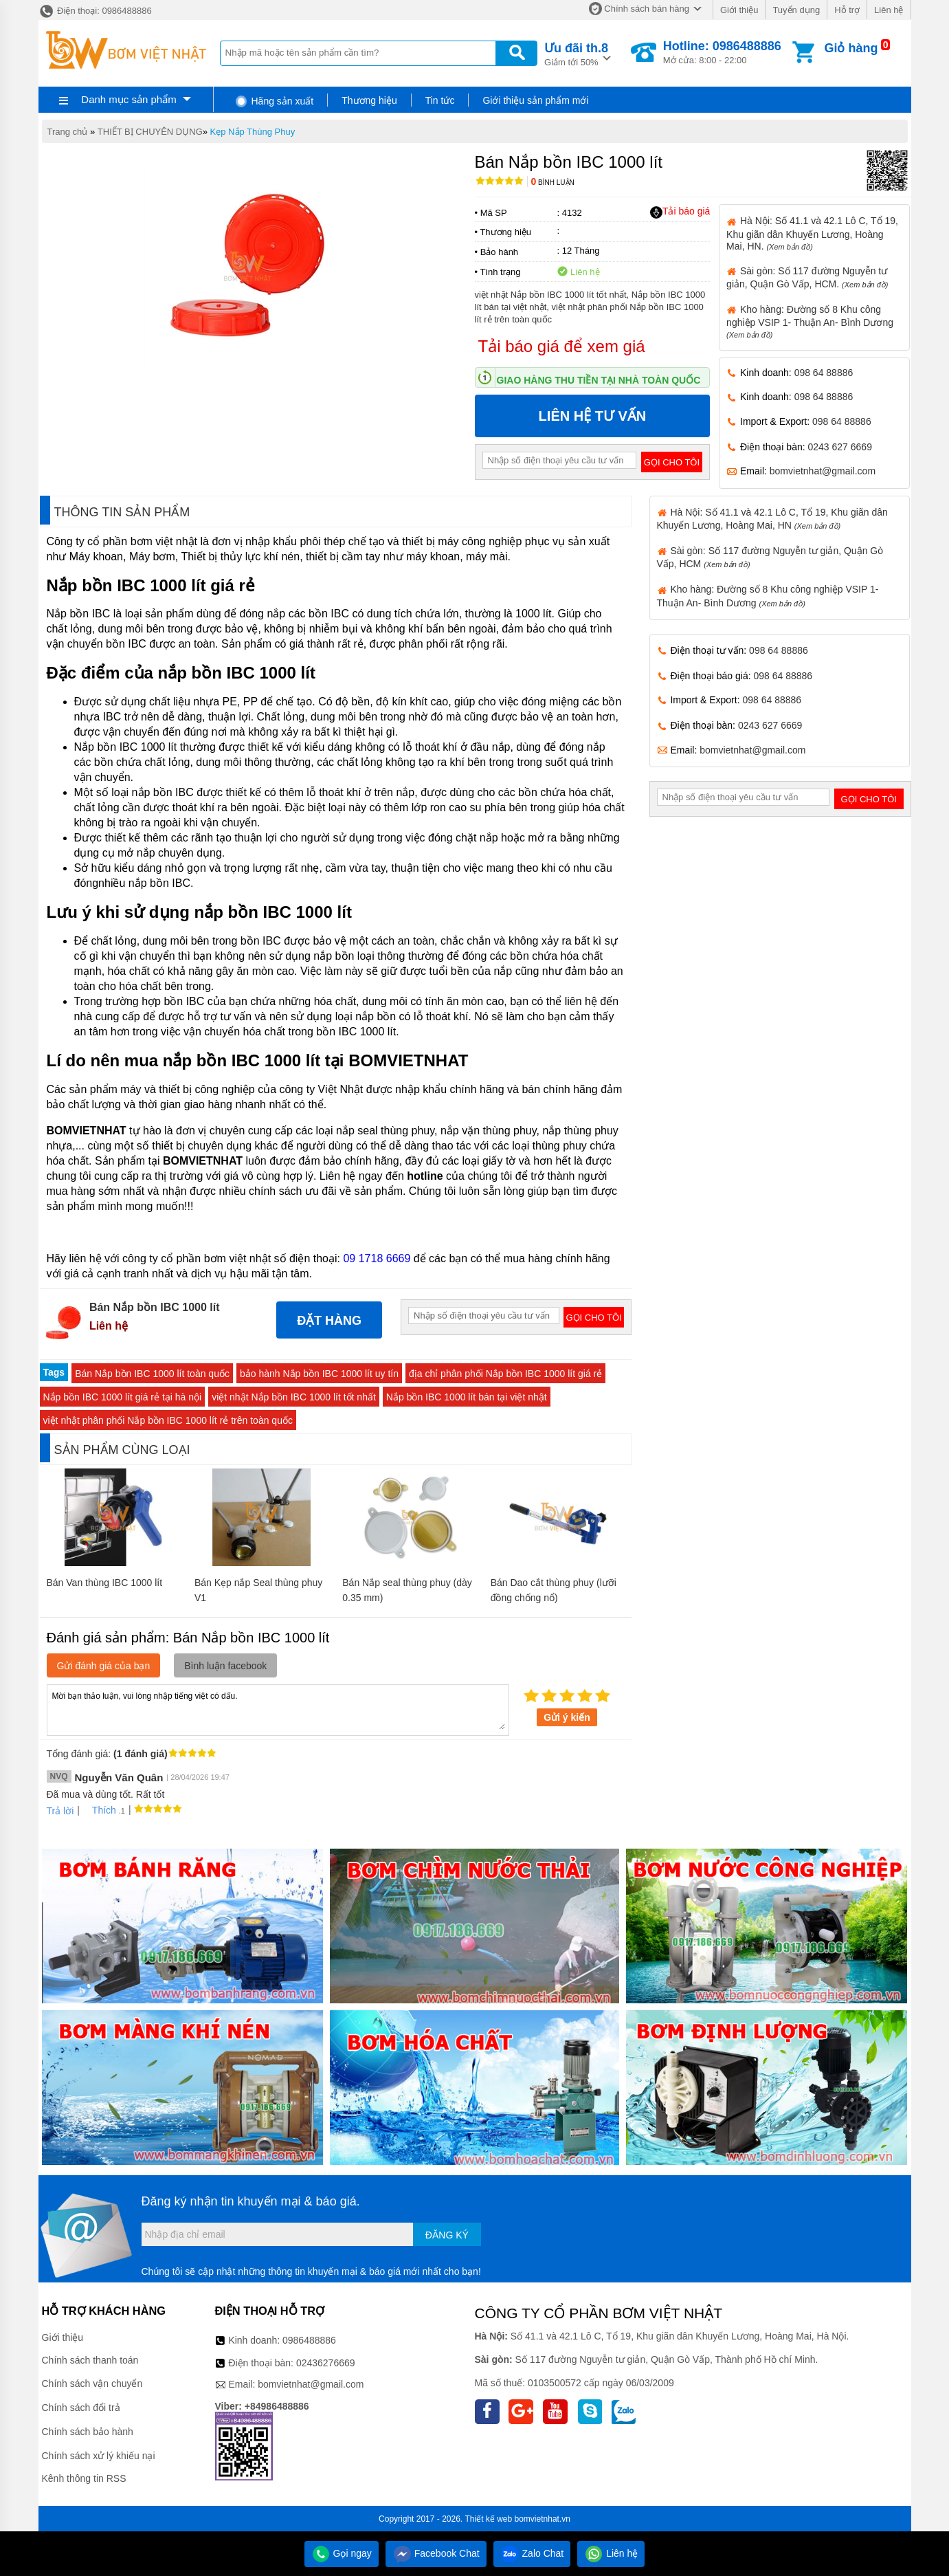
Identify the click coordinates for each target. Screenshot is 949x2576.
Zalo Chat (532, 2553)
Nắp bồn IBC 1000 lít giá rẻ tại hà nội (122, 1396)
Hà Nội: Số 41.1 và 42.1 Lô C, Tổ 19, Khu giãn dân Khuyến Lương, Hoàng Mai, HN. (812, 233)
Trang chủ (67, 131)
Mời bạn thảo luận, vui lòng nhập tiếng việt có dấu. (278, 1709)
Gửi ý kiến (567, 1717)
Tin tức (440, 100)
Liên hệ (888, 10)
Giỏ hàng (851, 48)
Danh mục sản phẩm (128, 99)
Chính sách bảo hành (87, 2431)
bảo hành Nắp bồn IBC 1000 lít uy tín (319, 1373)
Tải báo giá (680, 212)
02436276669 (325, 2362)
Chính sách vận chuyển (92, 2383)
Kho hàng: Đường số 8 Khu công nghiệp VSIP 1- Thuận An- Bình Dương (809, 321)
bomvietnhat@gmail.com (822, 470)
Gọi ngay (341, 2553)
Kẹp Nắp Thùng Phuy (252, 131)
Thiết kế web (489, 2519)
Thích (99, 1810)
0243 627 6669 (840, 446)
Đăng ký (447, 2235)
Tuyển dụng (796, 10)
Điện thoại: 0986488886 (95, 10)
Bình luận (552, 182)
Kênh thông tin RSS (84, 2478)
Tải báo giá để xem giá (561, 346)
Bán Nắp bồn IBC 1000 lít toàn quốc (152, 1373)
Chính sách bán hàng (647, 8)
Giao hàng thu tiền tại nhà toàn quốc (599, 380)
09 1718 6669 (376, 1258)
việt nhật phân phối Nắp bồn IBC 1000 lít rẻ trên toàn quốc (168, 1420)
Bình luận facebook (225, 1665)
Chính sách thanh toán (90, 2360)
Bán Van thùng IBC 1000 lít (105, 1582)
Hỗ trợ (847, 10)
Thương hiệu (369, 100)
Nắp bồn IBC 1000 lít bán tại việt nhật (466, 1396)
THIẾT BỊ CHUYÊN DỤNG (150, 131)
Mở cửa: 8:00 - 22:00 (722, 52)
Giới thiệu (739, 10)
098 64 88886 (823, 372)
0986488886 (309, 2340)
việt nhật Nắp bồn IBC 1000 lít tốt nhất (294, 1396)
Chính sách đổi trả (81, 2407)
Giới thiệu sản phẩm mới (535, 100)
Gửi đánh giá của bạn (103, 1665)
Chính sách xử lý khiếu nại (98, 2455)
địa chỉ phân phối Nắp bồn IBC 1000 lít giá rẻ (505, 1373)
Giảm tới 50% (576, 53)
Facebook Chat (436, 2553)
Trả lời (60, 1810)
